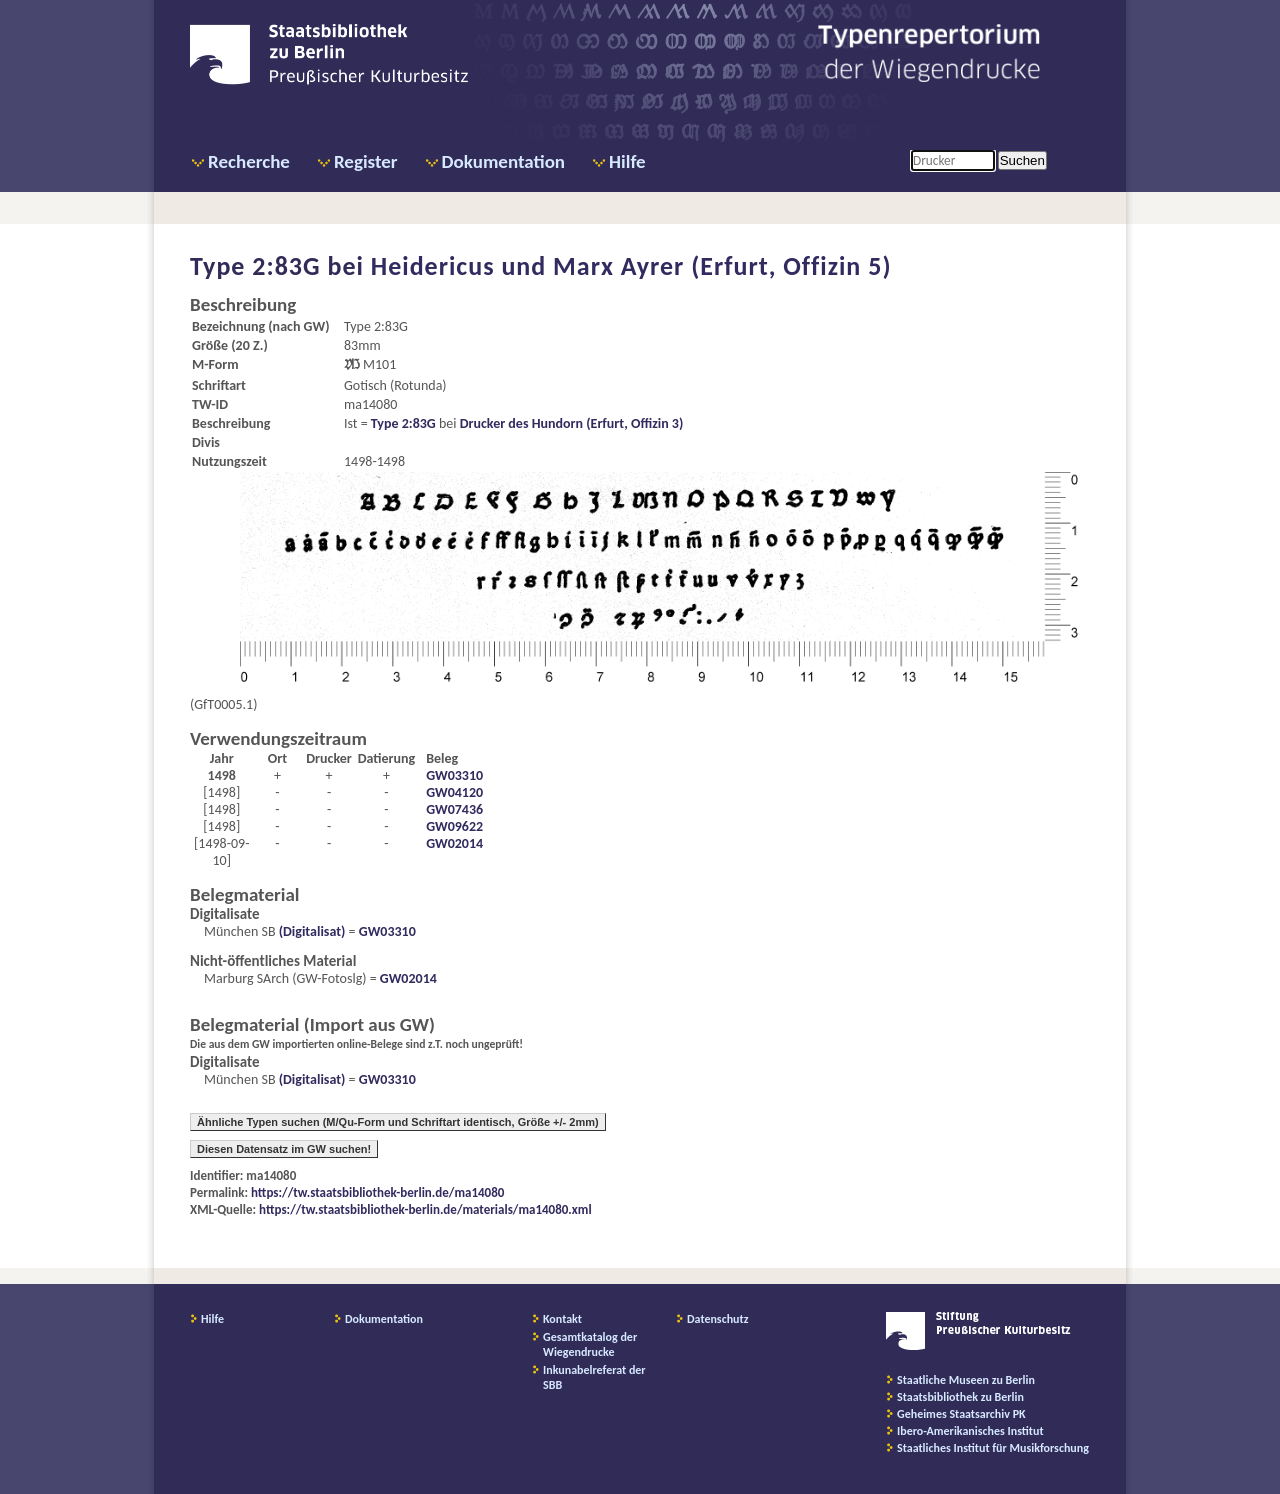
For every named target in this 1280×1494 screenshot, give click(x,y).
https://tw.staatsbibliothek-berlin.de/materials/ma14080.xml (425, 1209)
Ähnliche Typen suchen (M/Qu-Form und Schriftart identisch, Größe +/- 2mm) (398, 1122)
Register (366, 161)
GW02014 (454, 843)
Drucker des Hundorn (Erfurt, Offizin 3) (572, 423)
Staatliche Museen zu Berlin (966, 1380)
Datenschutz (718, 1319)
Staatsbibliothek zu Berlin (960, 1397)
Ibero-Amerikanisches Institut (970, 1431)
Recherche (249, 161)
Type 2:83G (403, 423)
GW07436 (454, 809)
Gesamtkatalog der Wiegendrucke (590, 1344)
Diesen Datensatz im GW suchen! (284, 1149)
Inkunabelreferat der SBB (594, 1377)
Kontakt (562, 1319)
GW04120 (454, 792)
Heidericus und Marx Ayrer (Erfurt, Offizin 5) (631, 266)
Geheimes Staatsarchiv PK (961, 1414)
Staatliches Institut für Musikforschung (993, 1448)
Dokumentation (503, 161)
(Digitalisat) (311, 931)
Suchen (1022, 160)
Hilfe (627, 161)
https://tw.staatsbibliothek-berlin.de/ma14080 (377, 1192)
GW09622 (454, 826)
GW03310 (454, 775)
